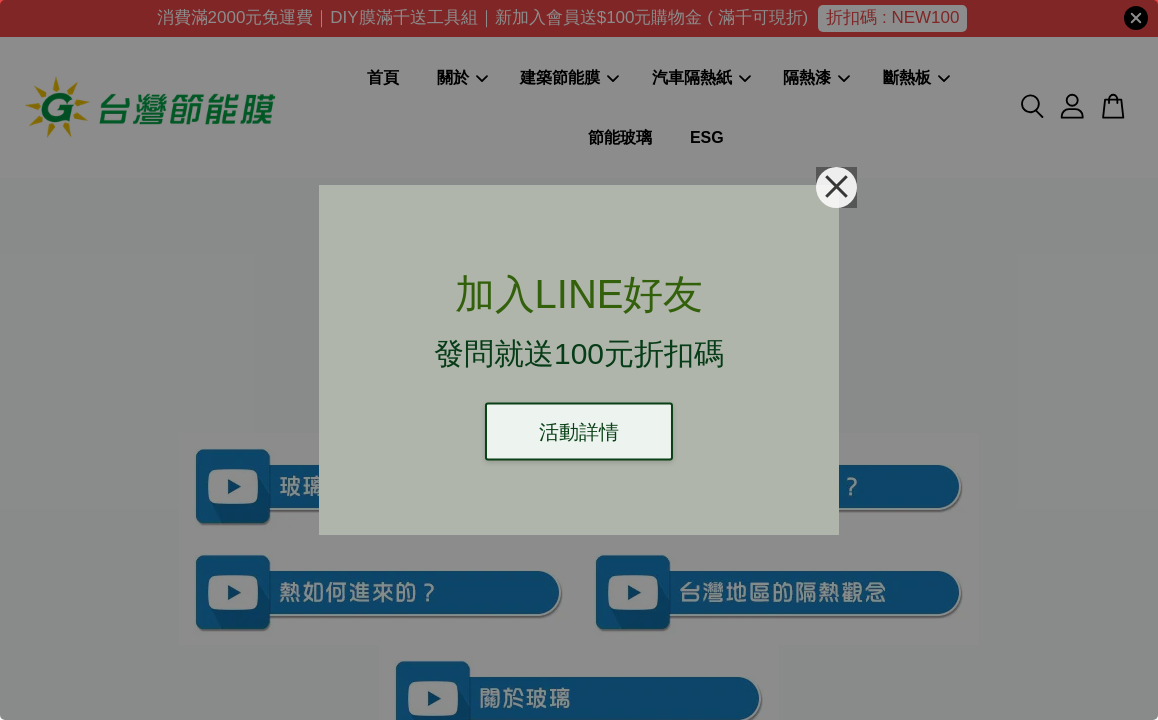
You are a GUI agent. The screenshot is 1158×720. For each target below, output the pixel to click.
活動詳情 (579, 432)
